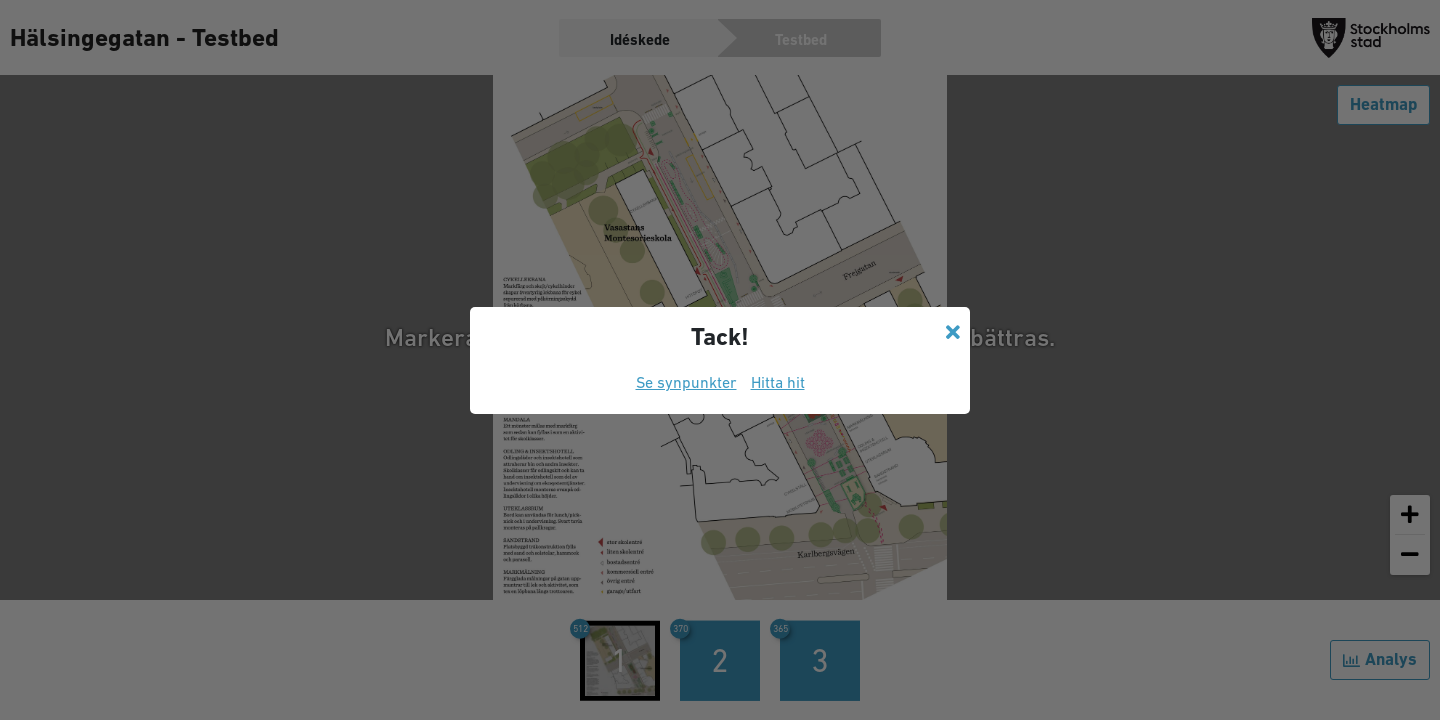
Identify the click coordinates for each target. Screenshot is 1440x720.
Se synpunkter (686, 382)
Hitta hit (778, 382)
